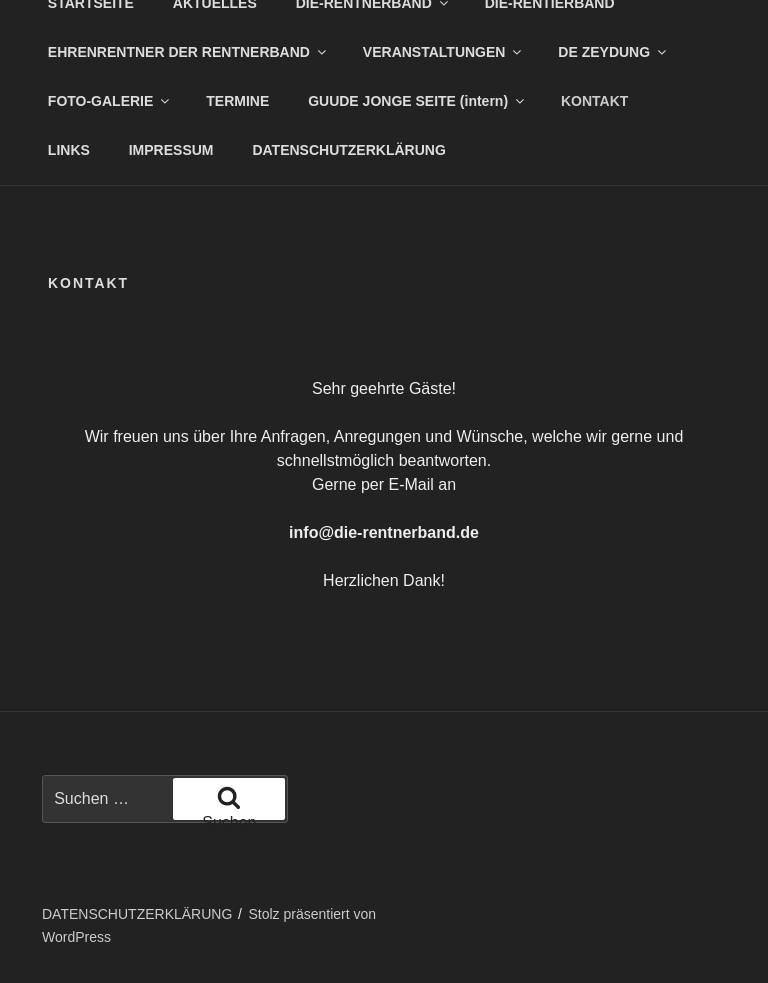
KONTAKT (594, 101)
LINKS (69, 150)
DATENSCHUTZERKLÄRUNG (348, 150)
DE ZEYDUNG (613, 52)
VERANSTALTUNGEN (444, 52)
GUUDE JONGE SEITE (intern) (417, 101)
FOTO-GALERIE (110, 101)
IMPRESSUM (171, 150)
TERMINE (237, 101)
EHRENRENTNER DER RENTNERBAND (188, 52)
